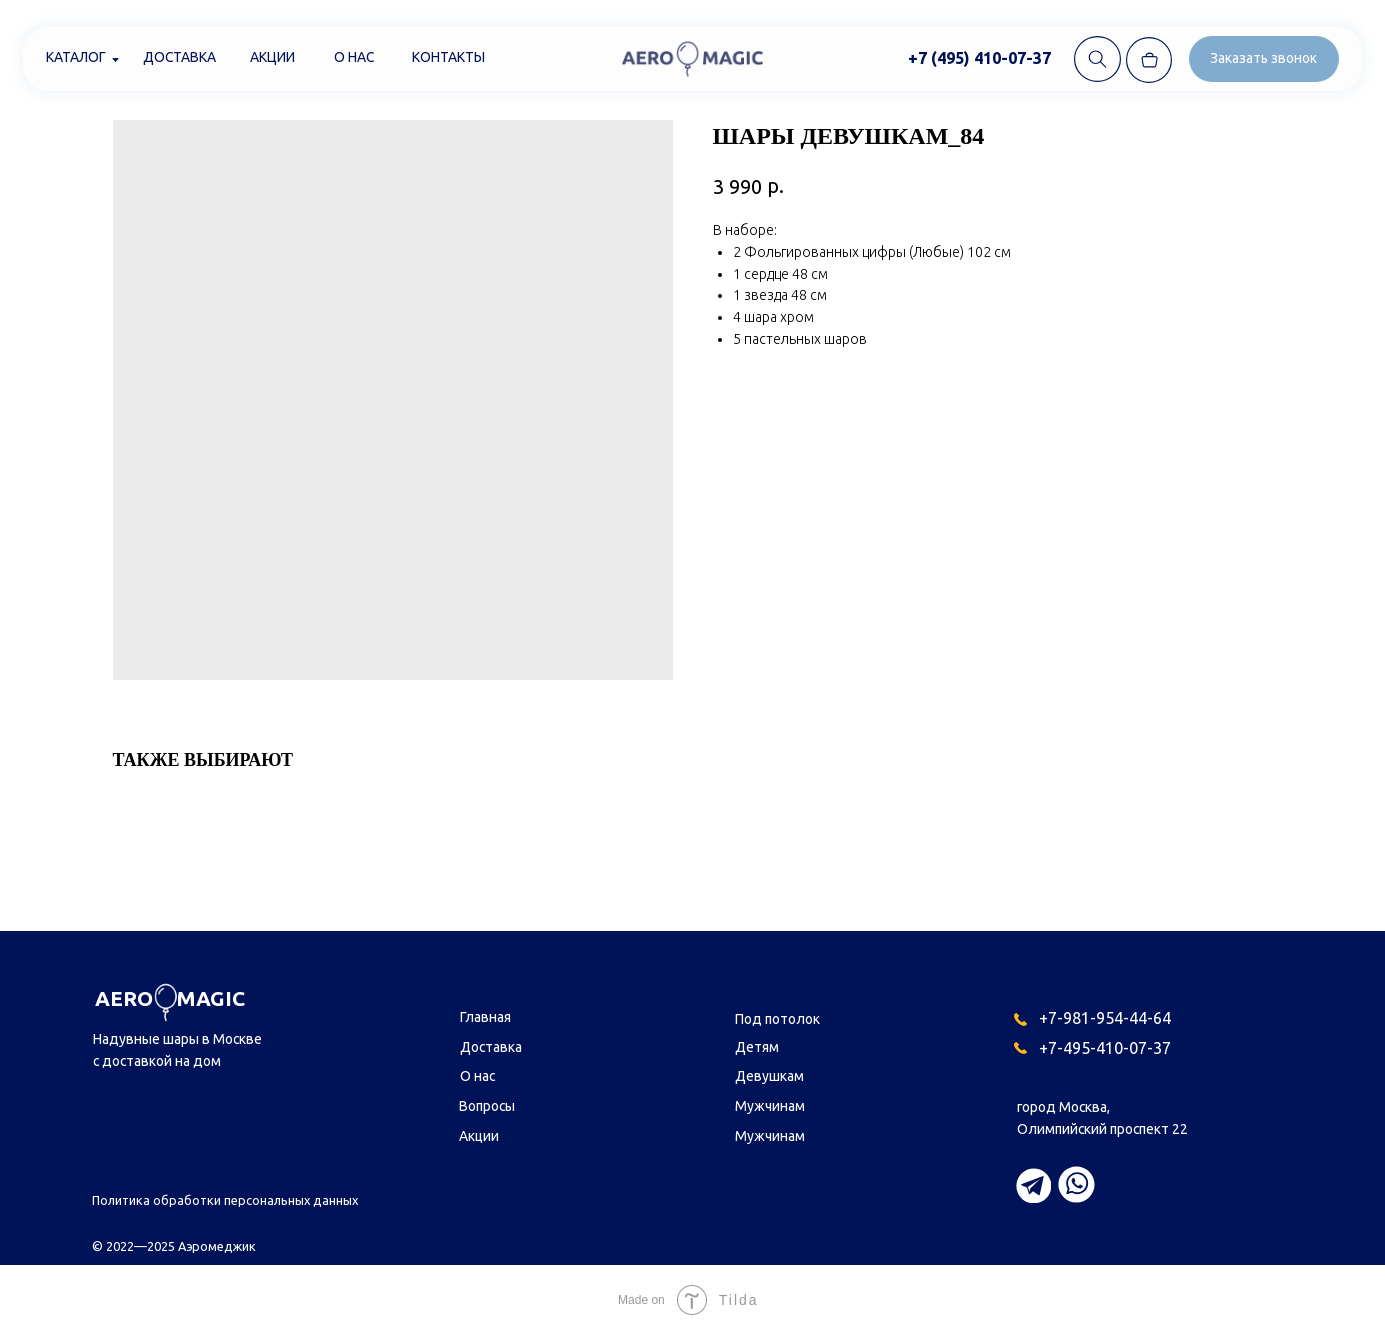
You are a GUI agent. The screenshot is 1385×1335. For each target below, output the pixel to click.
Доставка (179, 57)
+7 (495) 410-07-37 (979, 58)
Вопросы (487, 1106)
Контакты (448, 57)
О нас (354, 57)
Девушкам (769, 1076)
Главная (485, 1017)
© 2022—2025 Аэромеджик (174, 1246)
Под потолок (777, 1019)
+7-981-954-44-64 (1105, 1018)
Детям (757, 1047)
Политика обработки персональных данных (225, 1200)
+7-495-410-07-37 (1105, 1048)
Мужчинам (770, 1106)
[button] (1264, 59)
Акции (272, 57)
